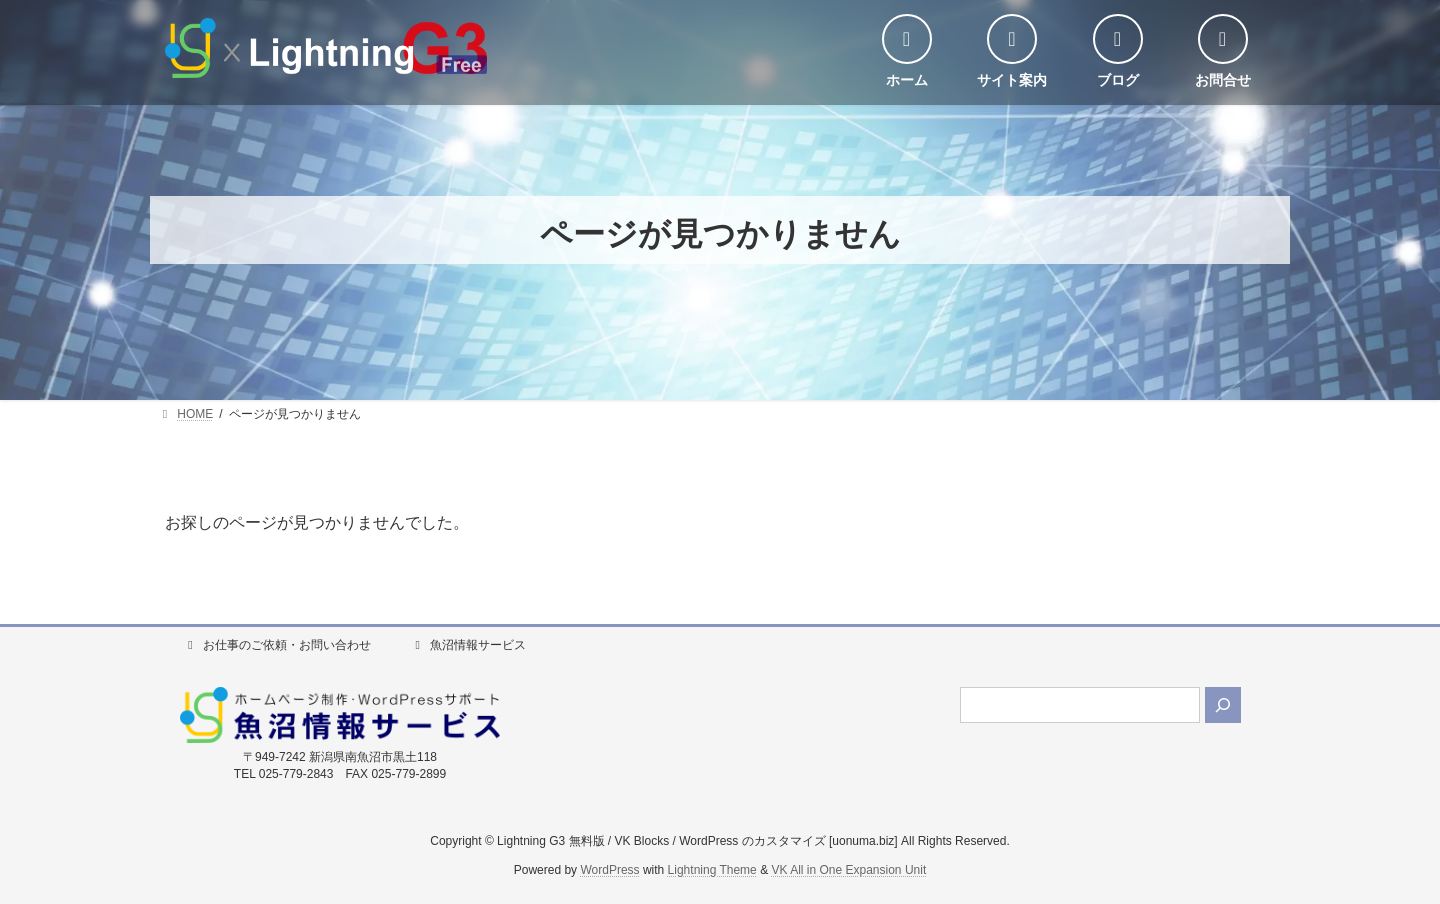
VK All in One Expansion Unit (848, 870)
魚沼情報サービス (468, 645)
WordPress (609, 870)
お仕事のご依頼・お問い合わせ (277, 645)
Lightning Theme (712, 870)
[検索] (1223, 705)
